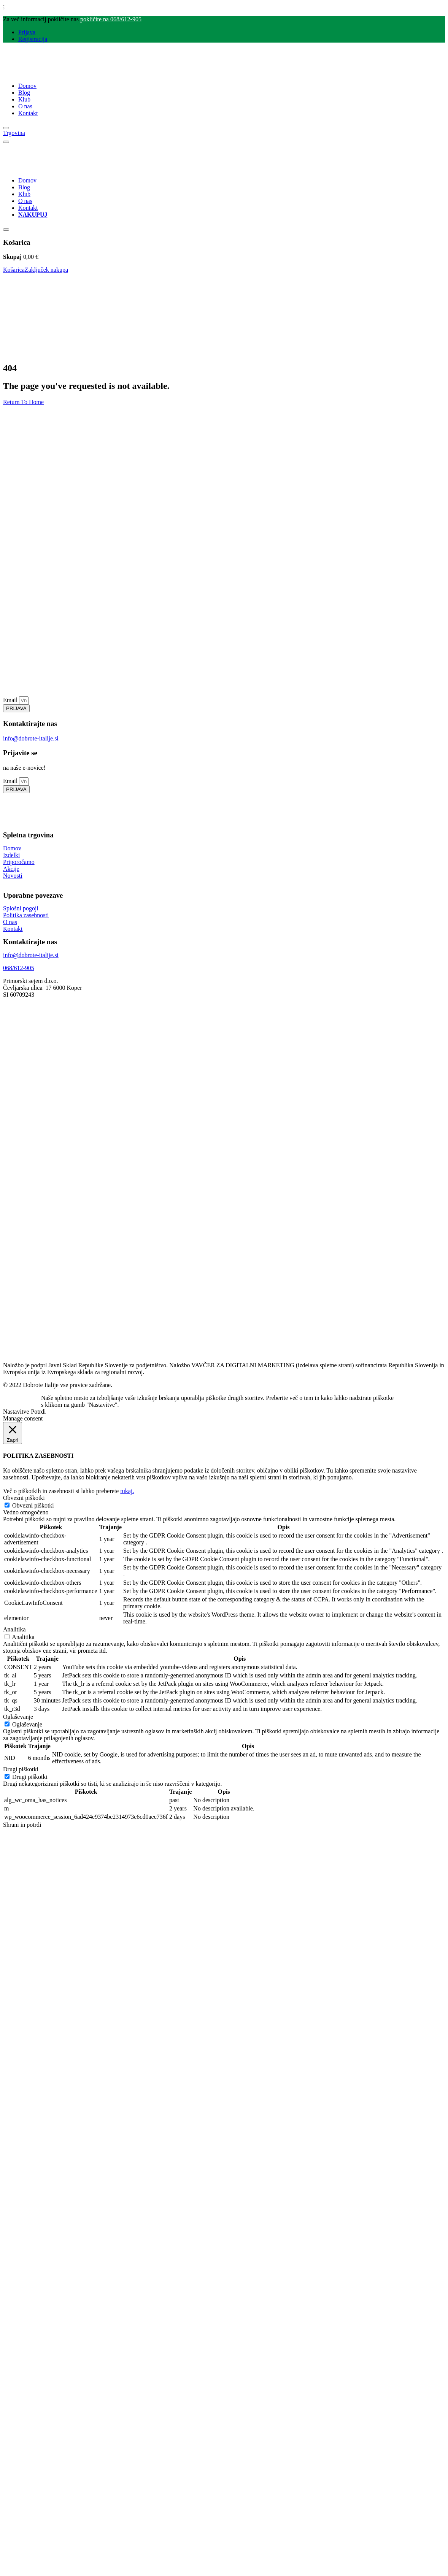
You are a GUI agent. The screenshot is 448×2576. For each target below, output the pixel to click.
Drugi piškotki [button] (20, 1769)
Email (11, 700)
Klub (24, 99)
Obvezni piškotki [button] (24, 1498)
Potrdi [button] (38, 1411)
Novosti (12, 875)
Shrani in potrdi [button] (22, 1824)
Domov (27, 85)
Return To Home (23, 402)
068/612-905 (18, 968)
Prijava (26, 32)
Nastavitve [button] (16, 1411)
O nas (25, 106)
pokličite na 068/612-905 (110, 19)
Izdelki (11, 855)
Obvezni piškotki (33, 1505)
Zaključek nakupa (46, 269)
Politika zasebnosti (26, 915)
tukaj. (127, 1491)
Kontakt (28, 113)
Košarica (14, 269)
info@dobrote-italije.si (31, 738)
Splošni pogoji (20, 908)
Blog (24, 92)
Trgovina (14, 133)
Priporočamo (19, 862)
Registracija (32, 39)
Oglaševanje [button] (18, 1717)
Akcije (11, 869)
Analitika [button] (14, 1629)
